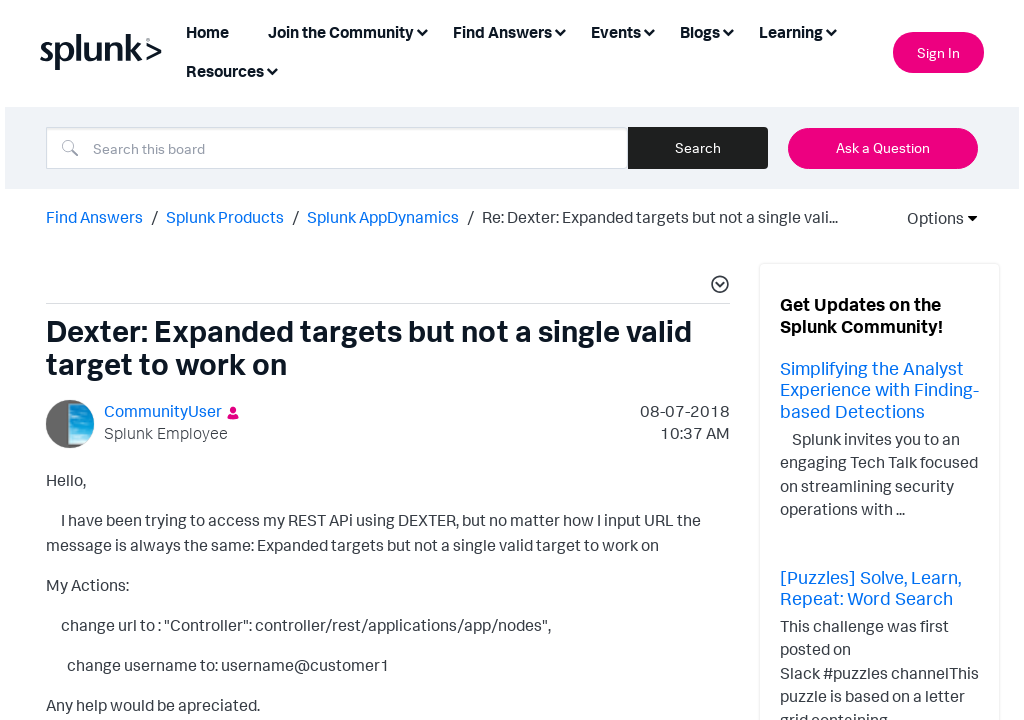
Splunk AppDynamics (383, 217)
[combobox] (337, 148)
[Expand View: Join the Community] (422, 30)
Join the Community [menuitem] (341, 32)
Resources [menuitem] (225, 71)
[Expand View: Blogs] (728, 30)
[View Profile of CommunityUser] (163, 411)
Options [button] (929, 218)
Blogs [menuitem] (700, 32)
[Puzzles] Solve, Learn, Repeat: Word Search (870, 588)
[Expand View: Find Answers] (560, 30)
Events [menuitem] (616, 32)
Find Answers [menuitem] (502, 32)
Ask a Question (883, 147)
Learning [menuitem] (791, 32)
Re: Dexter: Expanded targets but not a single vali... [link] (660, 217)
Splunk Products (225, 217)
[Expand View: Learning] (831, 30)
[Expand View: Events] (649, 30)
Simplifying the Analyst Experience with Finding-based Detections (879, 389)
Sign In (938, 52)
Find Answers (94, 217)
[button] (717, 287)
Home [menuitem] (207, 32)
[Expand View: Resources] (272, 69)
